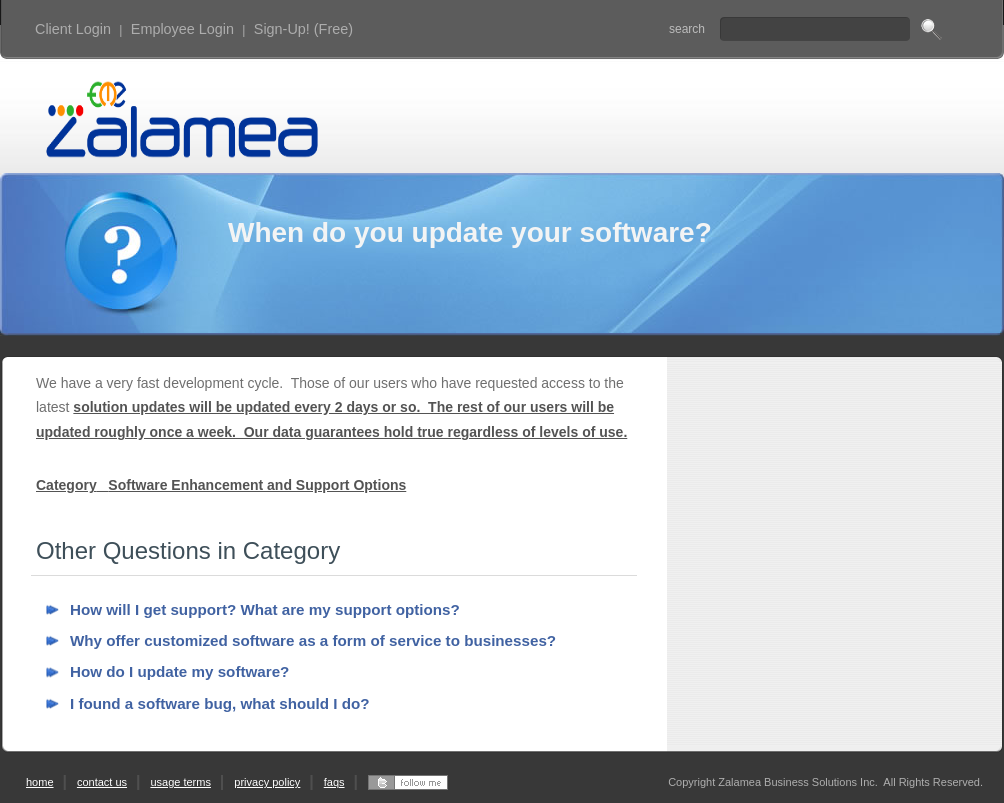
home (40, 782)
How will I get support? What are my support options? (265, 609)
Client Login (73, 29)
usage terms (180, 782)
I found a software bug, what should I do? (220, 703)
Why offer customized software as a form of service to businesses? (313, 640)
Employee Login (182, 29)
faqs (334, 782)
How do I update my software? (179, 671)
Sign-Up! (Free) (303, 29)
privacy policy (267, 782)
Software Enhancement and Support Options (257, 485)
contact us (102, 782)
